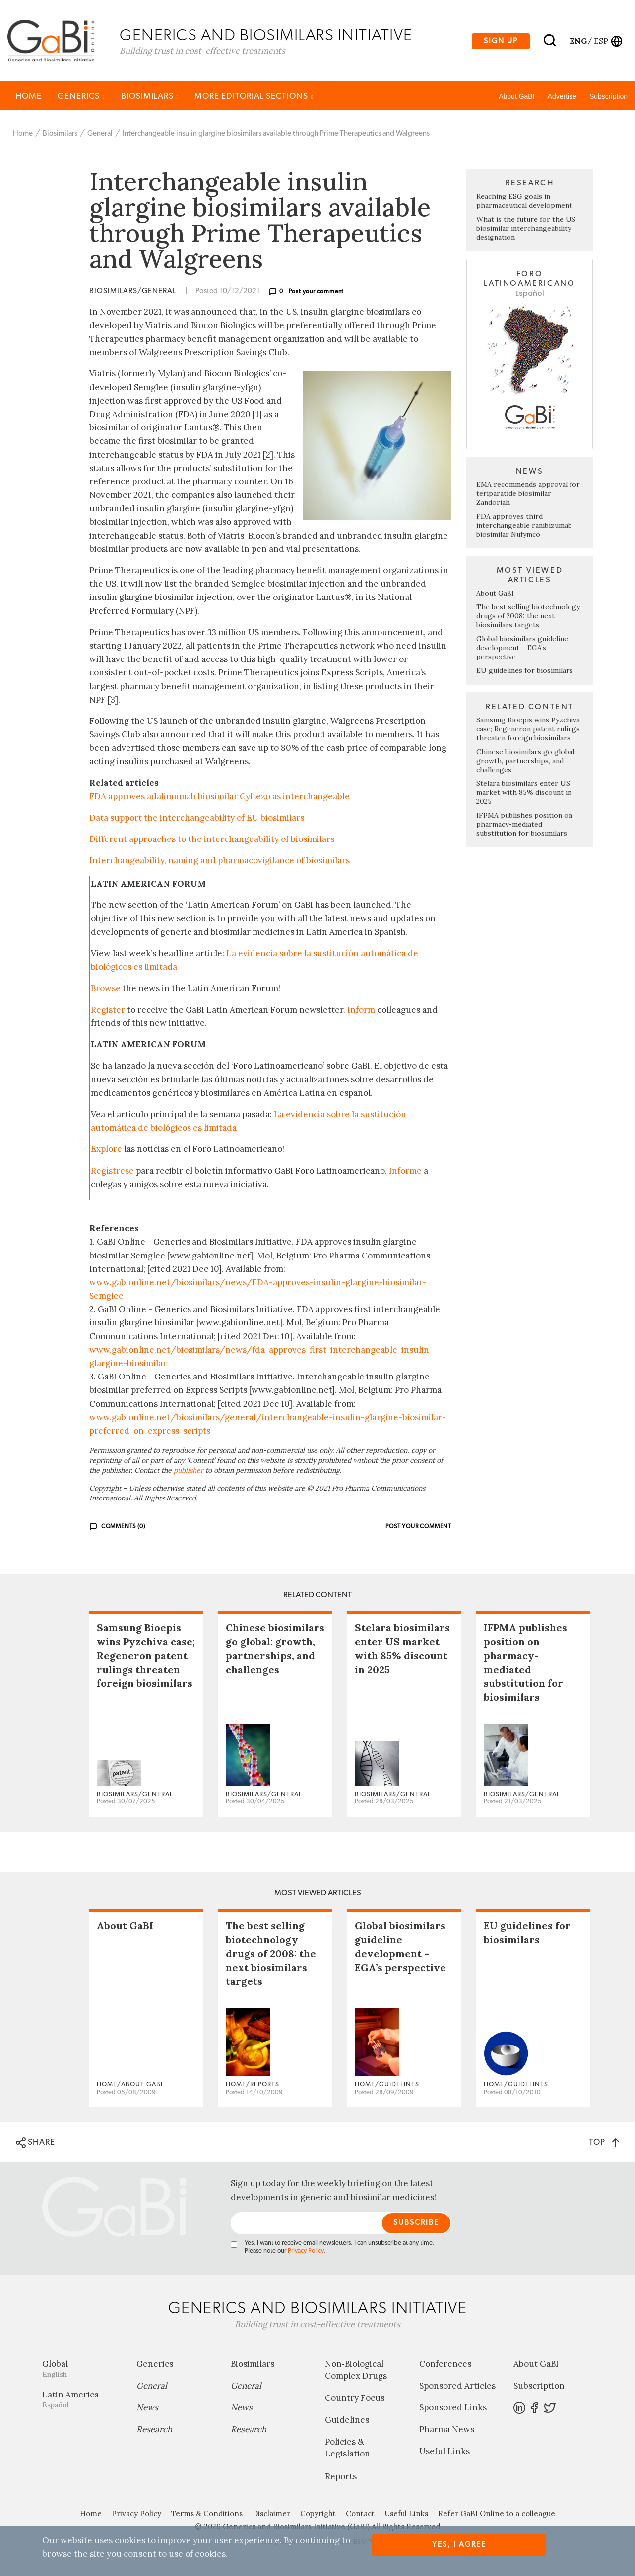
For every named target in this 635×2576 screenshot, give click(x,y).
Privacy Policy (305, 2252)
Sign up (501, 41)
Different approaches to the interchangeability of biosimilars (211, 840)
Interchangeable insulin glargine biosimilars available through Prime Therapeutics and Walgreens (276, 135)
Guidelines (347, 2421)
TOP (604, 2143)
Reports (341, 2477)
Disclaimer (271, 2514)
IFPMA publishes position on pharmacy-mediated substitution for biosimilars (524, 825)
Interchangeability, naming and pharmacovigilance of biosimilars (219, 862)
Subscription (608, 98)
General (100, 135)
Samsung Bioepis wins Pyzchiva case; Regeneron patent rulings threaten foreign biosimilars (528, 730)
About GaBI (516, 98)
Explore (106, 1150)
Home (28, 97)
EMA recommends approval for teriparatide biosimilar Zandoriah (528, 494)
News (147, 2408)
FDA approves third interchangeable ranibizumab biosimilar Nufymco (524, 526)
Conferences (445, 2365)
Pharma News (446, 2430)
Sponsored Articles (457, 2387)
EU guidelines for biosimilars (524, 671)
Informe (405, 1172)
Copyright (318, 2514)
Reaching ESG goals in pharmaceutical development (524, 202)
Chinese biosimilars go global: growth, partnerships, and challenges (526, 762)
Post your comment (316, 293)
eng (578, 41)
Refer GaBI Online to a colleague (496, 2514)
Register (108, 1011)
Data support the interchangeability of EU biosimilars (196, 819)
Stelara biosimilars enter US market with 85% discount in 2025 (524, 793)
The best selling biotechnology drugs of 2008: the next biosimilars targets (528, 617)
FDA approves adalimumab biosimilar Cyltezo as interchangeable (219, 797)
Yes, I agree (459, 2544)
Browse (106, 989)
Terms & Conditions (207, 2514)
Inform (361, 1011)
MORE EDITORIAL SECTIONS (254, 97)
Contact (360, 2514)
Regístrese (112, 1172)
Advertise (562, 98)
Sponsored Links (453, 2408)
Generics (81, 97)
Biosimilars (150, 97)
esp (601, 41)
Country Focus (354, 2399)
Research (154, 2430)
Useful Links (444, 2452)
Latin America (82, 2401)
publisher (188, 1471)
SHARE (35, 2144)
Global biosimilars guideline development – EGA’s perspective (522, 649)
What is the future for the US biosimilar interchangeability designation (525, 229)
